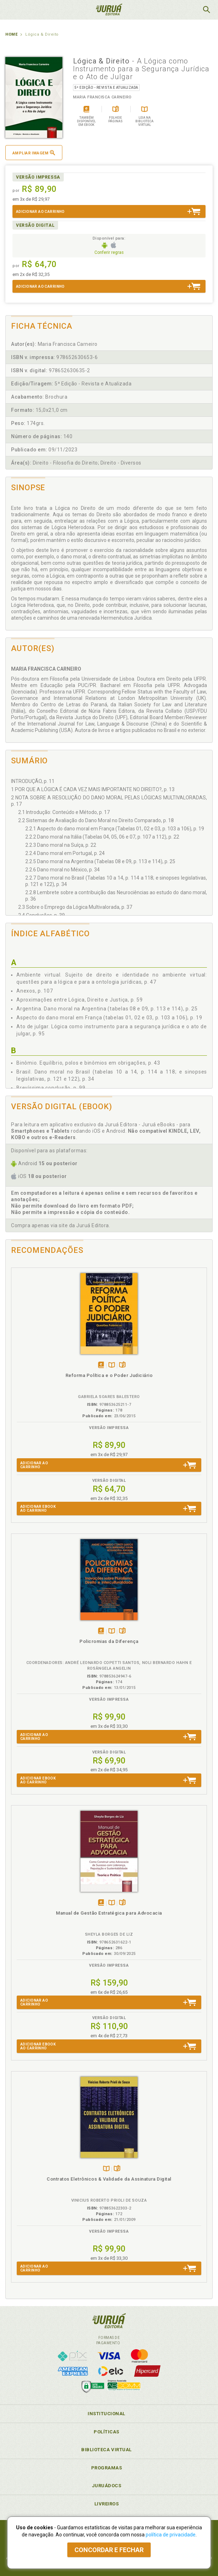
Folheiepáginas (122, 1365)
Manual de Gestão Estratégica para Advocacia (109, 1913)
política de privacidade (171, 2534)
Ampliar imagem (33, 152)
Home (11, 34)
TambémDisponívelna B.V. (111, 1365)
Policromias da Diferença (109, 1641)
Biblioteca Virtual (106, 2449)
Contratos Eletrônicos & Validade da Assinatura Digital (109, 2179)
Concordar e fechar (109, 2550)
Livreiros (106, 2503)
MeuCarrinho (188, 9)
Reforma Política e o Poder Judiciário (109, 1375)
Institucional (106, 2413)
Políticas (106, 2431)
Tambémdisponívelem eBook (101, 1365)
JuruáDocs (106, 2485)
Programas (106, 2467)
